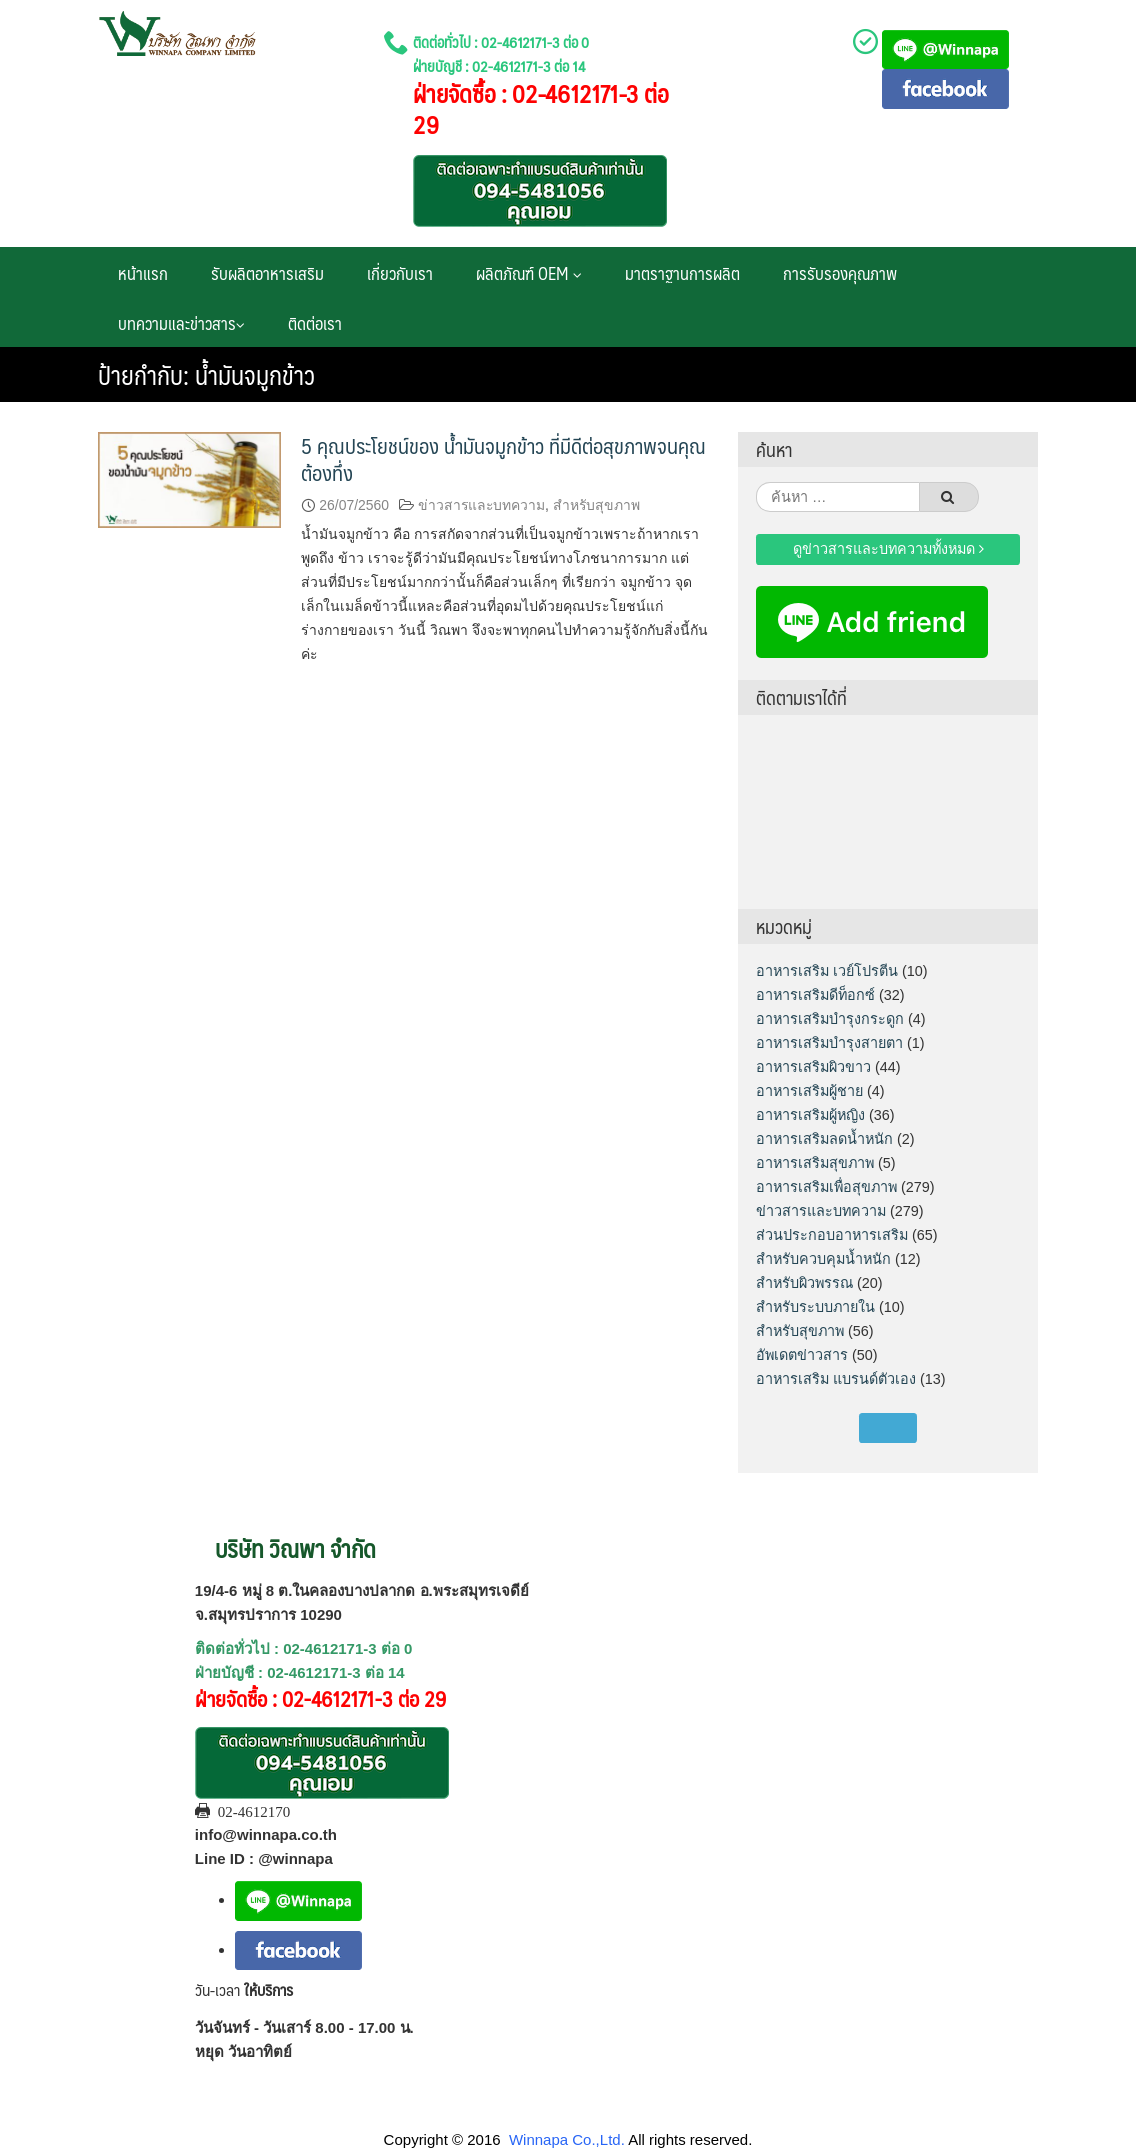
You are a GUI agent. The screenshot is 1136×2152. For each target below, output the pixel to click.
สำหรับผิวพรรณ (804, 1283)
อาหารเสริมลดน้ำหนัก (824, 1139)
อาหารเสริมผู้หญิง (810, 1115)
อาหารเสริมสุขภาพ (815, 1163)
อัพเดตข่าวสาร (802, 1355)
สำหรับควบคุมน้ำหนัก (823, 1259)
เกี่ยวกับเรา (400, 273)
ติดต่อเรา (315, 323)
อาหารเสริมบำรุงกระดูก (830, 1019)
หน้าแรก (143, 273)
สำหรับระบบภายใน (815, 1307)
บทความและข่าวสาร (181, 323)
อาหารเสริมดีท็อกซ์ (815, 995)
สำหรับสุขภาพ (596, 505)
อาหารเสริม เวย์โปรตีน (827, 971)
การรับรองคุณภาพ (840, 273)
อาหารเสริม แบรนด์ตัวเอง (836, 1379)
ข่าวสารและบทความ (481, 505)
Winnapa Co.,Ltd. (567, 2139)
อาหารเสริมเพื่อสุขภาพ (826, 1187)
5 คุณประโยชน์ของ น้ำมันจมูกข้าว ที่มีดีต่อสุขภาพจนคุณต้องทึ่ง (503, 459)
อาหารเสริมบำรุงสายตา (829, 1043)
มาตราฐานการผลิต (682, 273)
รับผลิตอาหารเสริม (267, 273)
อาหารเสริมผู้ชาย (809, 1091)
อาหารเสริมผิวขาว (813, 1067)
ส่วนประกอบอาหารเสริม (832, 1235)
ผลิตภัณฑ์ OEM (529, 273)
